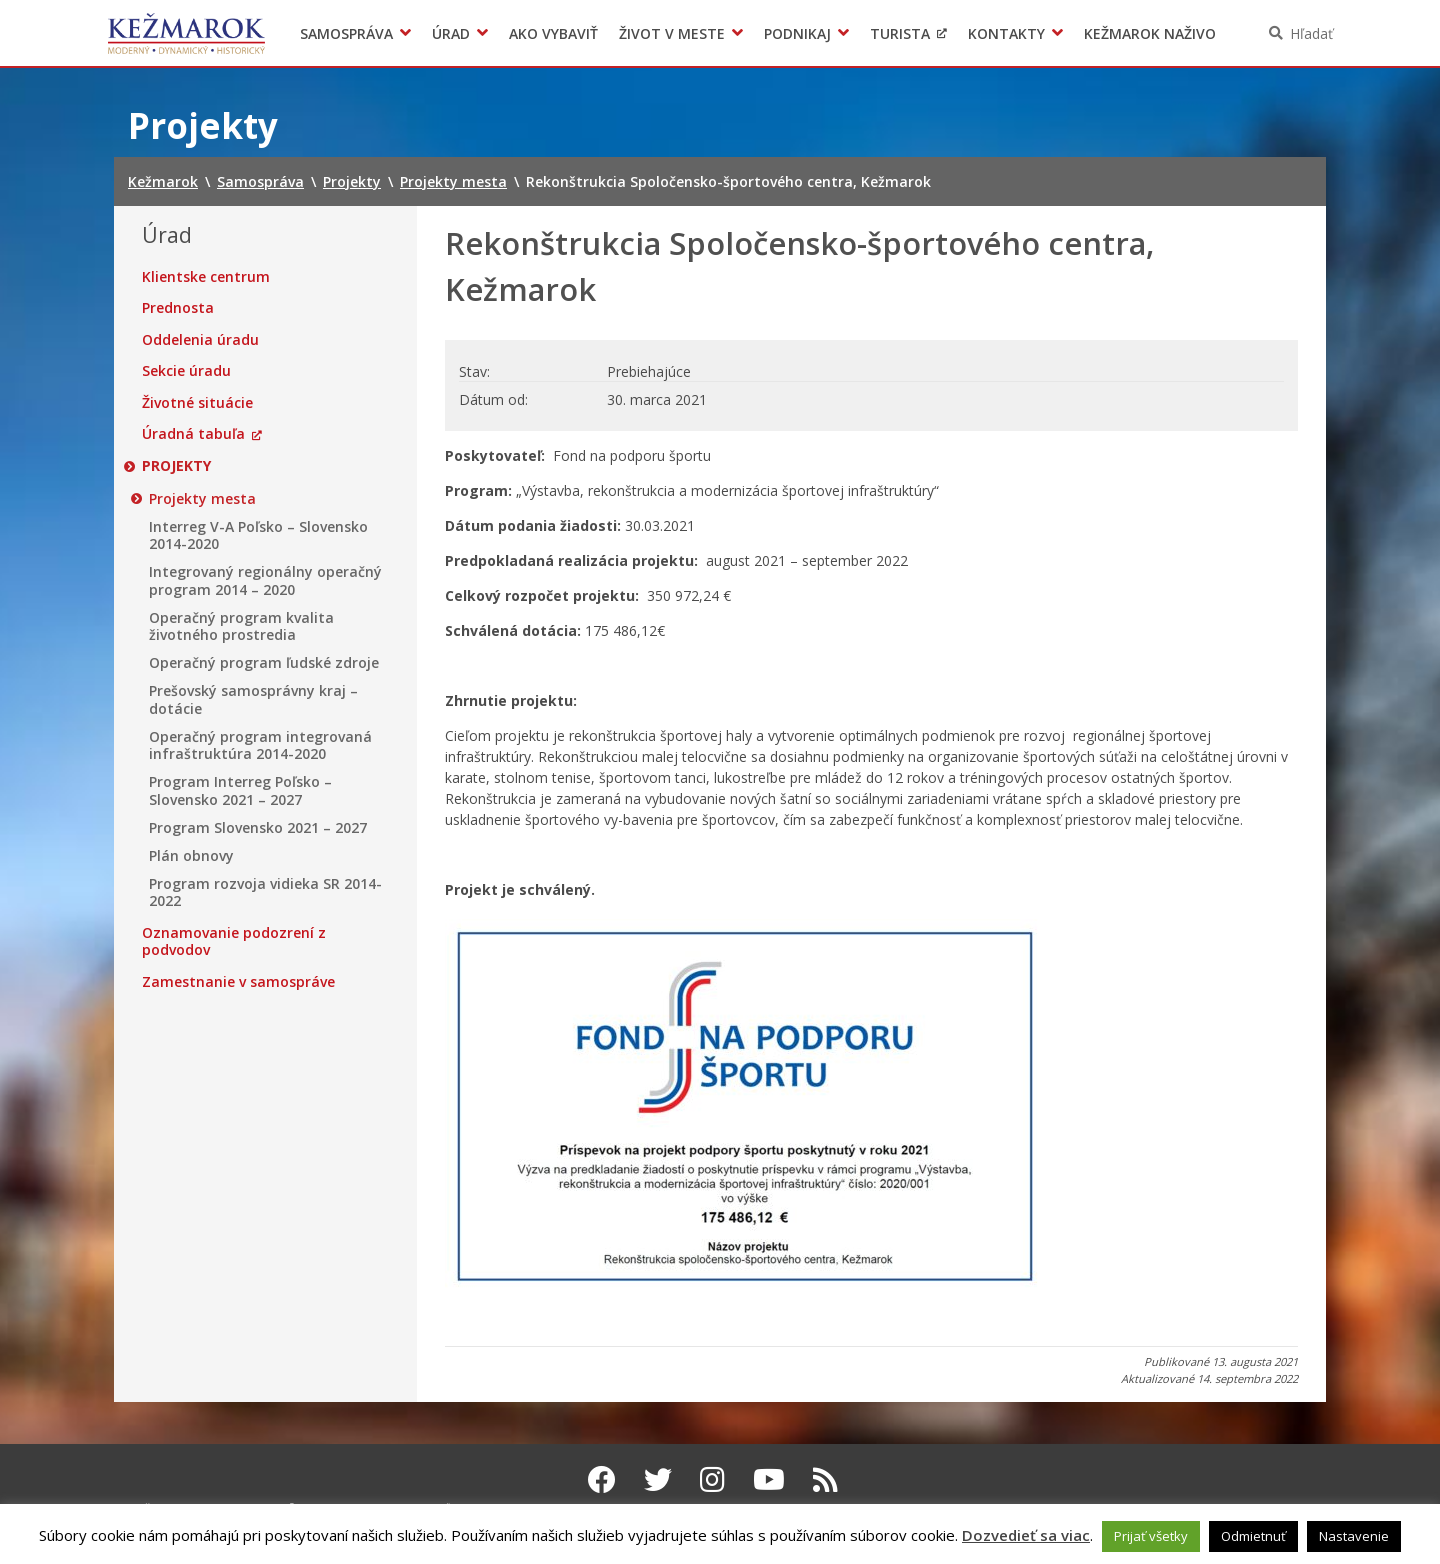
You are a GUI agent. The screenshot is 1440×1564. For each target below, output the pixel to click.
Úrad (451, 33)
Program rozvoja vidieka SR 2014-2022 (265, 892)
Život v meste (672, 33)
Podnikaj (797, 33)
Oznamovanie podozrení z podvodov (234, 941)
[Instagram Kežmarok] (712, 1479)
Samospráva (346, 33)
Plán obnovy (191, 856)
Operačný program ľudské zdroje (264, 663)
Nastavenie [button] (1354, 1536)
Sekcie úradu (186, 371)
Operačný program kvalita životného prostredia (241, 626)
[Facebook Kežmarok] (602, 1479)
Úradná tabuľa (193, 434)
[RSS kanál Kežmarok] (825, 1479)
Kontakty (1006, 33)
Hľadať (1311, 33)
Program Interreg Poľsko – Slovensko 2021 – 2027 (240, 790)
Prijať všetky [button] (1151, 1536)
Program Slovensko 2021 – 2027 (258, 828)
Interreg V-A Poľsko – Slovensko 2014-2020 (258, 535)
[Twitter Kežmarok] (658, 1479)
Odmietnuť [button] (1253, 1536)
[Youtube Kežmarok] (769, 1479)
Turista (900, 33)
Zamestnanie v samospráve (238, 982)
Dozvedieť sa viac (1026, 1535)
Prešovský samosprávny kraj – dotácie (253, 699)
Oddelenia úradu (200, 340)
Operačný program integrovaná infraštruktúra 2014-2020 (260, 745)
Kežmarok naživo (1150, 33)
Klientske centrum (206, 277)
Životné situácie (197, 403)
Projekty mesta (202, 499)
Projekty (176, 466)
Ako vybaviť (553, 33)
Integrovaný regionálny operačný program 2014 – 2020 (265, 580)
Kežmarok (186, 33)
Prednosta (178, 308)
